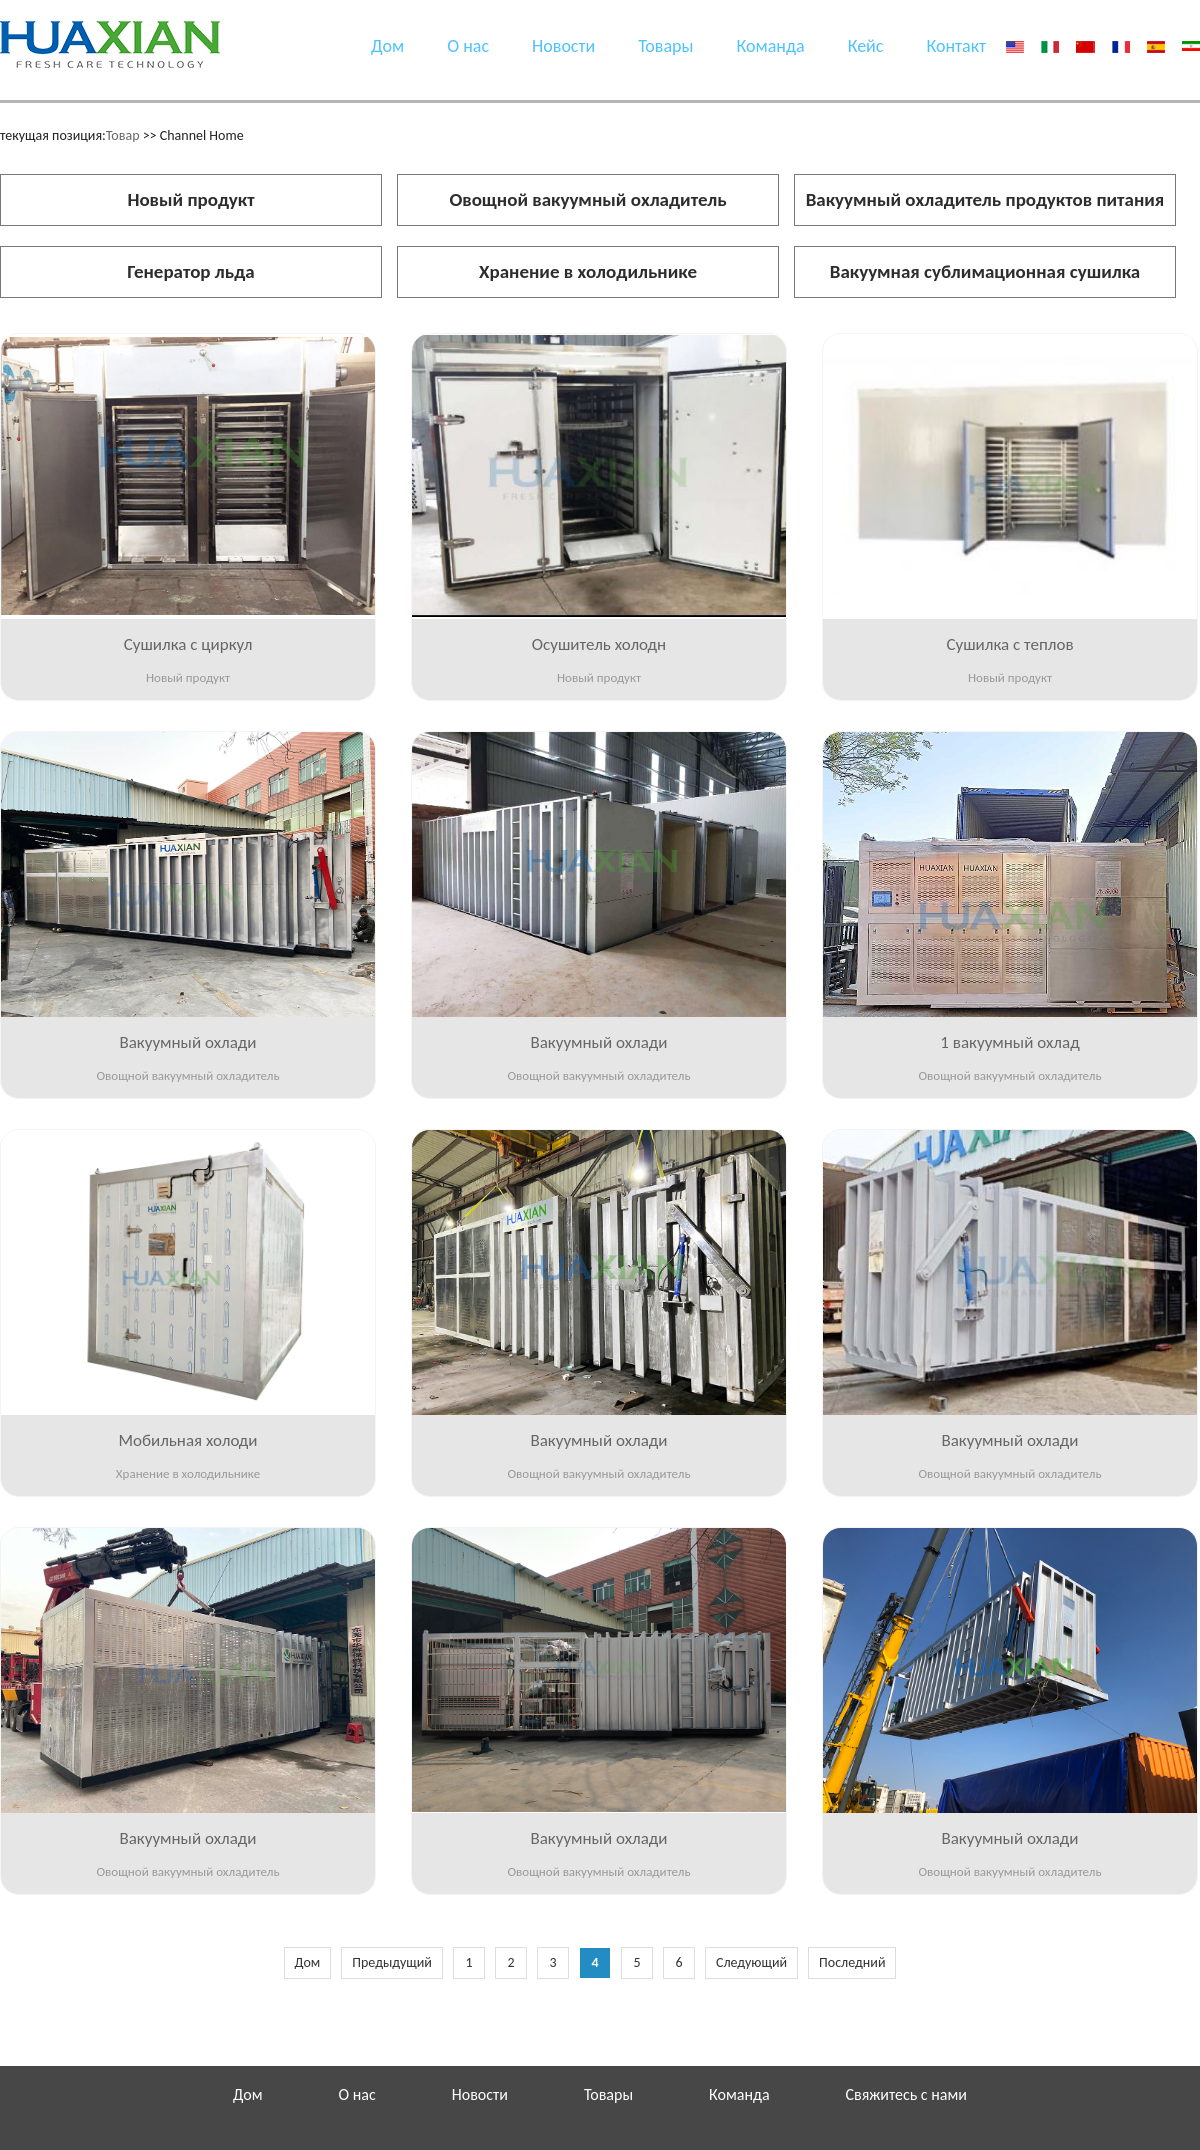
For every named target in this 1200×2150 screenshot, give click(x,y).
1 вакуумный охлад (1009, 1042)
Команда (771, 46)
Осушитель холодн (599, 644)
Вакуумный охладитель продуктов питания (985, 199)
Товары (665, 46)
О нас (468, 46)
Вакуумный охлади (187, 1042)
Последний (852, 1962)
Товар (123, 135)
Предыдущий (392, 1962)
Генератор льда (190, 271)
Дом (387, 46)
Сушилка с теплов (1009, 644)
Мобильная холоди (187, 1440)
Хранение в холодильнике (588, 271)
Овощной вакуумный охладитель (587, 199)
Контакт (956, 46)
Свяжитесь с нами (906, 2094)
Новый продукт (190, 199)
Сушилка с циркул (188, 644)
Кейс (866, 46)
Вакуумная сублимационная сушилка (985, 271)
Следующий (751, 1962)
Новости (563, 46)
